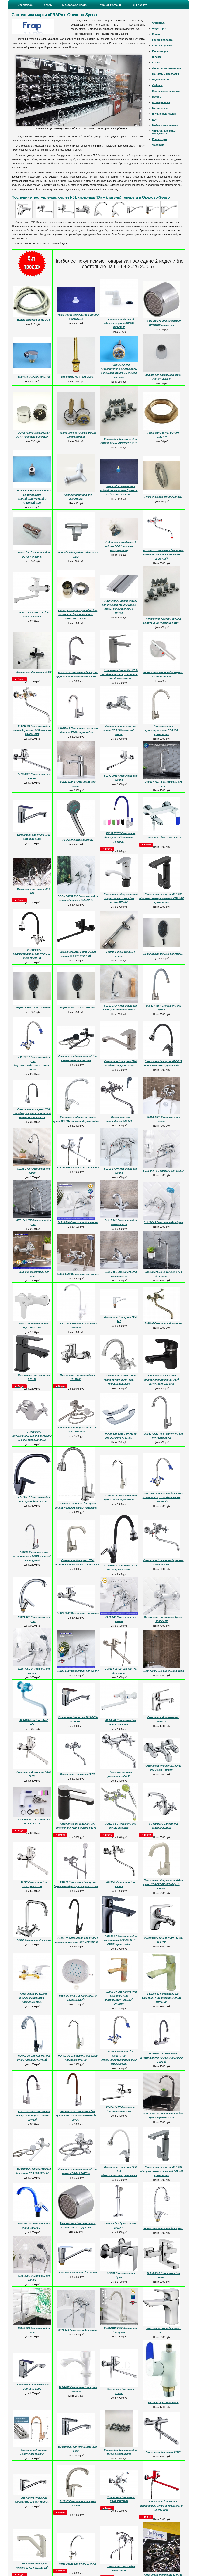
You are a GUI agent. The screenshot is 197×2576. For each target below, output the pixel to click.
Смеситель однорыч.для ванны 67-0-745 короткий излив (119, 730)
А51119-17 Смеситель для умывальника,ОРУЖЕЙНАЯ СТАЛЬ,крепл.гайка (119, 1940)
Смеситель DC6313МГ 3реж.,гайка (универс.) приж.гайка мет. (33, 1998)
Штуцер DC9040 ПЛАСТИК (34, 377)
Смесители (158, 22)
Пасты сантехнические (166, 91)
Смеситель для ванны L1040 (33, 672)
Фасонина (158, 145)
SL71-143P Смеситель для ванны (163, 1170)
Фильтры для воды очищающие (164, 132)
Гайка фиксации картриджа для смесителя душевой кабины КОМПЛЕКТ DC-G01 (77, 614)
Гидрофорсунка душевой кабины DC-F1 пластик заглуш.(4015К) (120, 546)
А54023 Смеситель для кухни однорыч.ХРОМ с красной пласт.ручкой (32, 1556)
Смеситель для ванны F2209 (77, 1774)
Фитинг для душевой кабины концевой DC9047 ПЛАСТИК (119, 323)
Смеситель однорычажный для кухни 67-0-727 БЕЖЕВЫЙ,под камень (163, 1884)
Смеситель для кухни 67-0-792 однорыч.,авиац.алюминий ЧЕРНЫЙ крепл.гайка (32, 1113)
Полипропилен (161, 102)
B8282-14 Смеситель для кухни (78, 2272)
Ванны (156, 34)
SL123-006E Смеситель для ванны (78, 1167)
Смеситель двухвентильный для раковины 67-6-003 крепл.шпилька (32, 1435)
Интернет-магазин (108, 4)
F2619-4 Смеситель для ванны (163, 1323)
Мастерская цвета (74, 4)
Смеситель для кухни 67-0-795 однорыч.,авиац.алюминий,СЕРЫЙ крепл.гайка (161, 2171)
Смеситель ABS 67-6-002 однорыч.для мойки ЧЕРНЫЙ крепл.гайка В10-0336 (161, 1379)
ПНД (154, 119)
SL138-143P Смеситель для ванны (78, 1670)
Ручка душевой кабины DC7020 (163, 496)
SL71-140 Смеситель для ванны (77, 2330)
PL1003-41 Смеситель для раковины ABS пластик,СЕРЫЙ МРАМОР (161, 1998)
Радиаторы (159, 28)
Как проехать (139, 4)
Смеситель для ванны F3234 (163, 837)
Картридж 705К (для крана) (77, 377)
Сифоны (157, 85)
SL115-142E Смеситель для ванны (78, 1274)
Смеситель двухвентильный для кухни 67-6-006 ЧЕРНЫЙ (32, 954)
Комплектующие (162, 45)
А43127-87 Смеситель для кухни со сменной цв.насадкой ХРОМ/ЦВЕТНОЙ (163, 1497)
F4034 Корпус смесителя (163, 2402)
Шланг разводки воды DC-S (34, 319)
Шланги (156, 56)
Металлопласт (160, 108)
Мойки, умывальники (165, 125)
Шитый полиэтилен (164, 113)
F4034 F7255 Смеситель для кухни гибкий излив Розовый (119, 837)
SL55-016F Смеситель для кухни (163, 2228)
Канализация (160, 51)
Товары (47, 4)
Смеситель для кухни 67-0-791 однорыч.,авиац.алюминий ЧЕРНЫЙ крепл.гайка (161, 898)
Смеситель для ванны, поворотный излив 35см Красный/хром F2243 (161, 2505)
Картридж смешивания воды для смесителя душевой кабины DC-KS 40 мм (118, 490)
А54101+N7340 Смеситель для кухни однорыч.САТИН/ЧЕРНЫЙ (33, 2115)
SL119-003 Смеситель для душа (163, 1222)
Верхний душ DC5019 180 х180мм (163, 954)
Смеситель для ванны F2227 (163, 2452)
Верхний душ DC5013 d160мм (33, 1007)
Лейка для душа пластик (78, 840)
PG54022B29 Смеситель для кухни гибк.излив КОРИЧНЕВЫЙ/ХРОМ (76, 2115)
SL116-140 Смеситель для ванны (78, 1222)
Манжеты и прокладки (165, 74)
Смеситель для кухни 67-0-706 (77, 2563)
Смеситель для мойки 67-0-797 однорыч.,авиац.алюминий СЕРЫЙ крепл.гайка (119, 674)
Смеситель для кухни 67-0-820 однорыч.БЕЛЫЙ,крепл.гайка (119, 2171)
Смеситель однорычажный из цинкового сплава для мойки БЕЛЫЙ (121, 898)
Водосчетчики (160, 79)
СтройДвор (25, 4)
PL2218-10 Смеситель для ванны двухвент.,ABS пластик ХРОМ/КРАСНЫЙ (162, 554)
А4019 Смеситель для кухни (34, 1940)
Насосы (156, 96)
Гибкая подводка (162, 39)
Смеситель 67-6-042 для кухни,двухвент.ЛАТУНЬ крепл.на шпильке (120, 1379)
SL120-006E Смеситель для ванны (78, 1613)
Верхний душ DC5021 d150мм (77, 1007)
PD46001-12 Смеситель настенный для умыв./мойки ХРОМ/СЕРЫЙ (161, 2057)
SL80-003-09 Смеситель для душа (163, 1670)
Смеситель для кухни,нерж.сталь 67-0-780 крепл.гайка (161, 730)
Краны (156, 62)
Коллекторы (159, 139)
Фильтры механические (166, 68)
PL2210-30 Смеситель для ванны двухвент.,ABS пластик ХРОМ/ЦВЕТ (32, 730)
